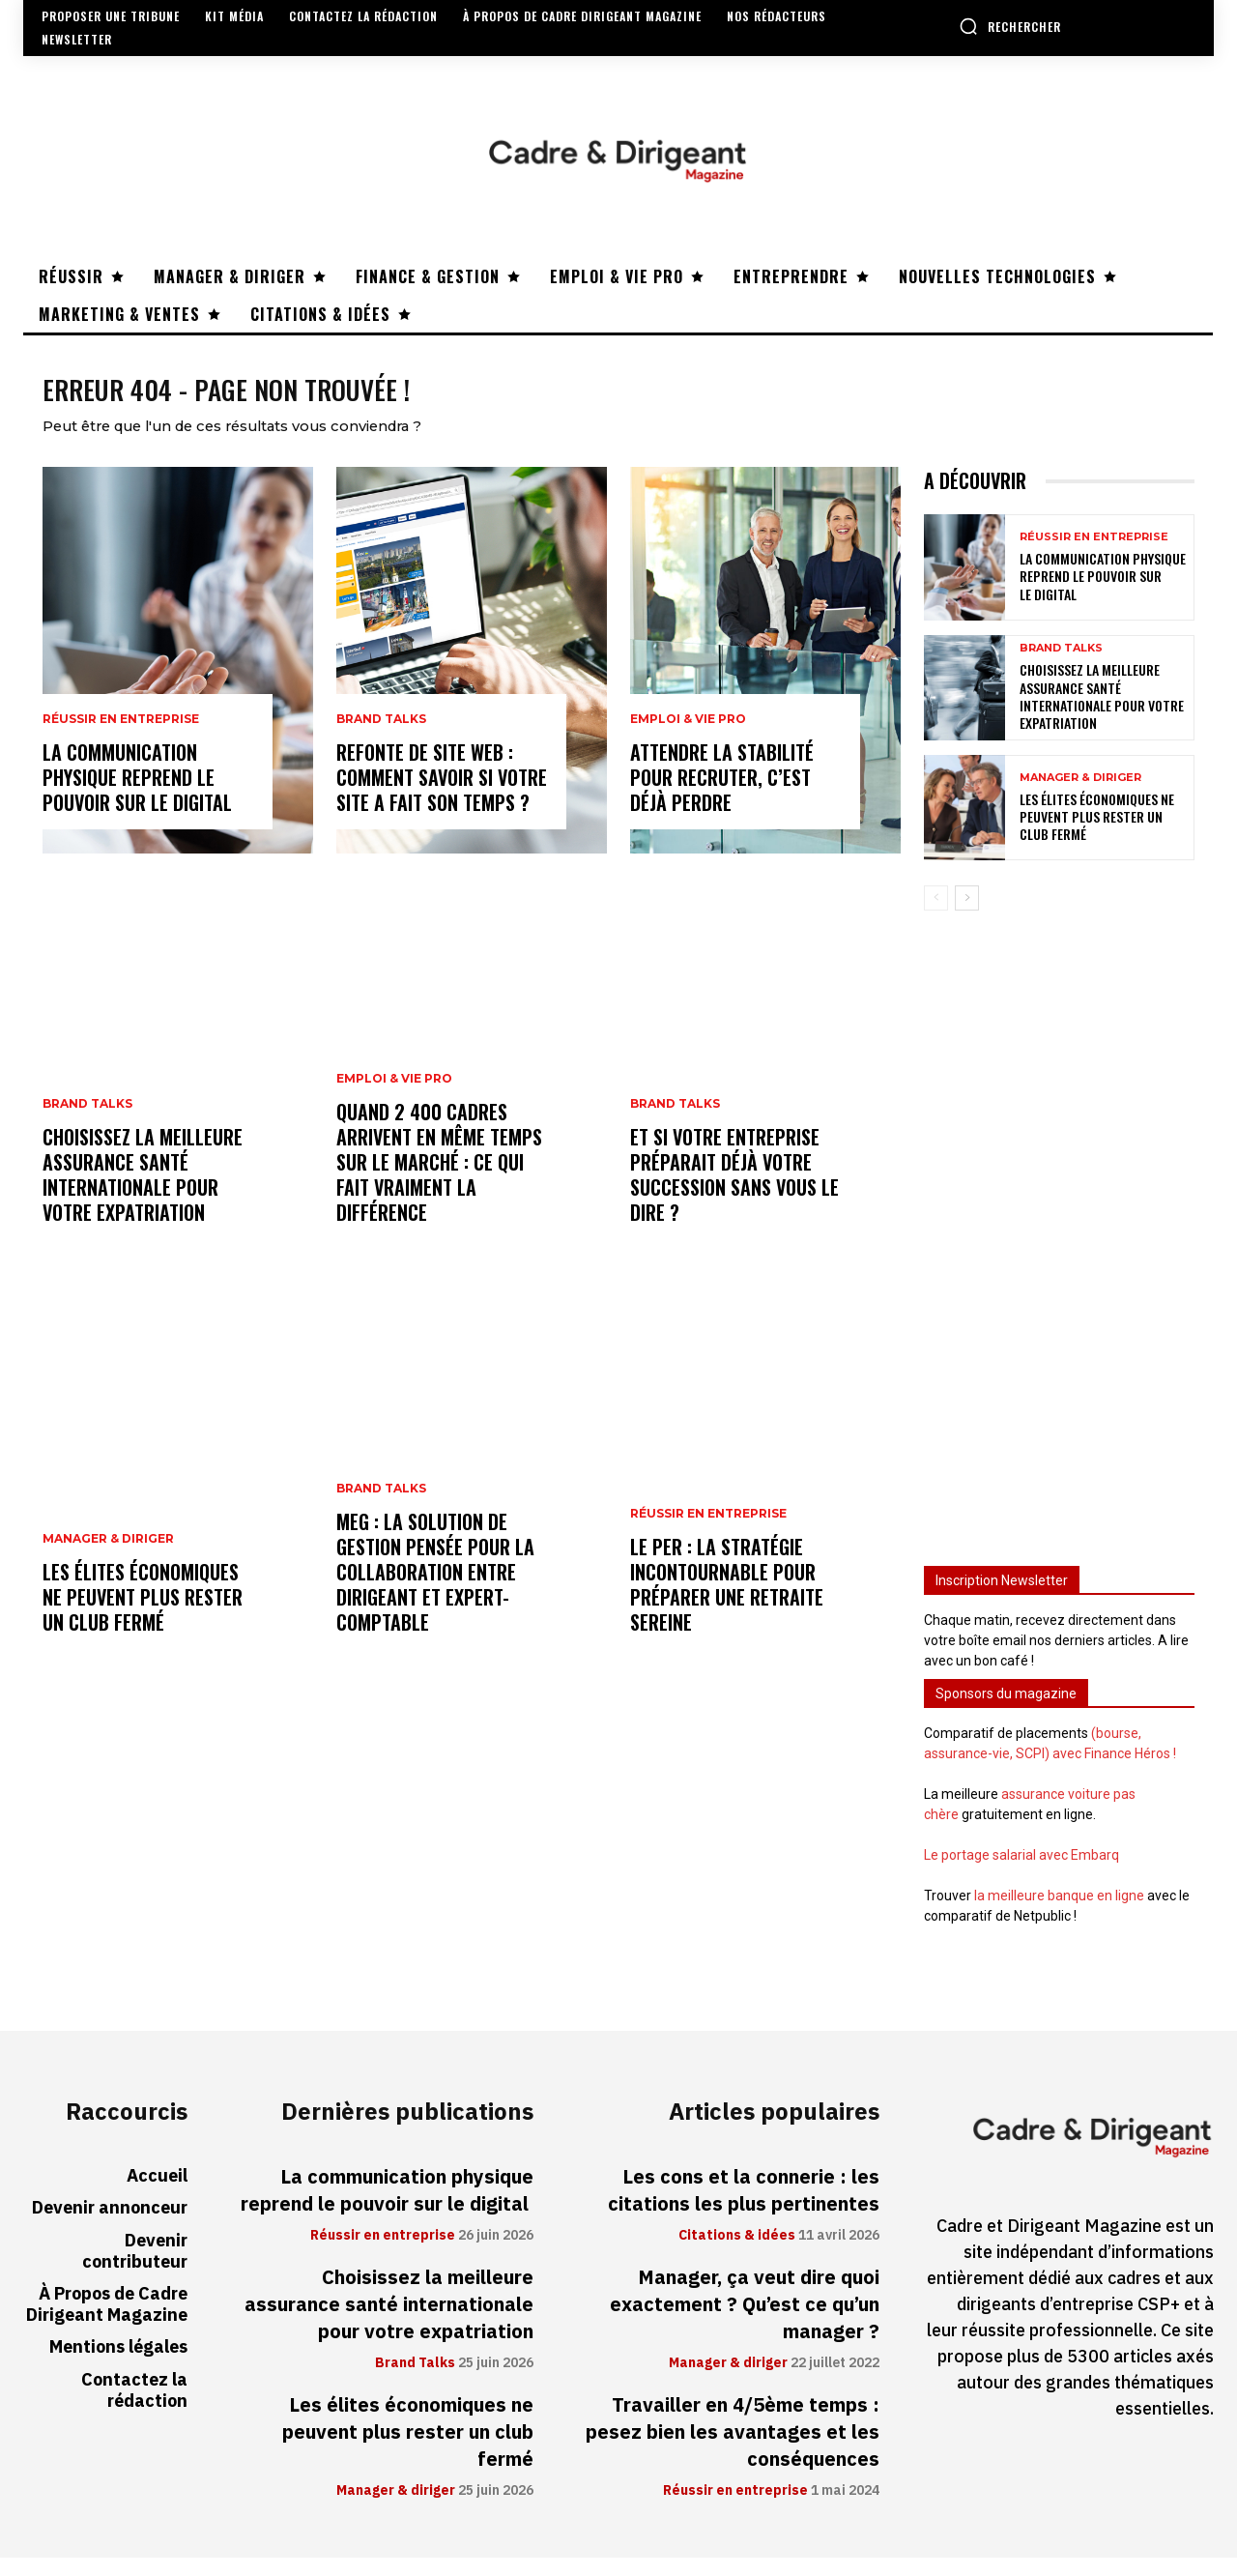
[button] (1010, 26)
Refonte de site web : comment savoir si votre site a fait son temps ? (441, 796)
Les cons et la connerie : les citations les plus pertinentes (743, 2209)
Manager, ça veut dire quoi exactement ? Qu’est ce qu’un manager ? (744, 2322)
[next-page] (967, 916)
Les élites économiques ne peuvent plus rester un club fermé (143, 1616)
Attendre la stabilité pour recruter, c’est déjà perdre (722, 796)
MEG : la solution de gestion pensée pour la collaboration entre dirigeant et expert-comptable (435, 1591)
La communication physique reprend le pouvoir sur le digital (140, 796)
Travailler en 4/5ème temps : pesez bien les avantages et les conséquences (732, 2450)
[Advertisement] (1059, 1248)
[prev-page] (936, 916)
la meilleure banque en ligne (1059, 1914)
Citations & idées (736, 2254)
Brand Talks (87, 1123)
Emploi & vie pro (394, 1098)
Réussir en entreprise (121, 738)
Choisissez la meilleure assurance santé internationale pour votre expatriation (143, 1194)
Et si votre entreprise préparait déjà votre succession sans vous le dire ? (734, 1194)
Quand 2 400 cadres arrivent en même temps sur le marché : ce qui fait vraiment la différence (439, 1181)
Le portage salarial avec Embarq (1021, 1873)
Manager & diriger (108, 1558)
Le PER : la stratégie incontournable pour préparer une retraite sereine (726, 1603)
